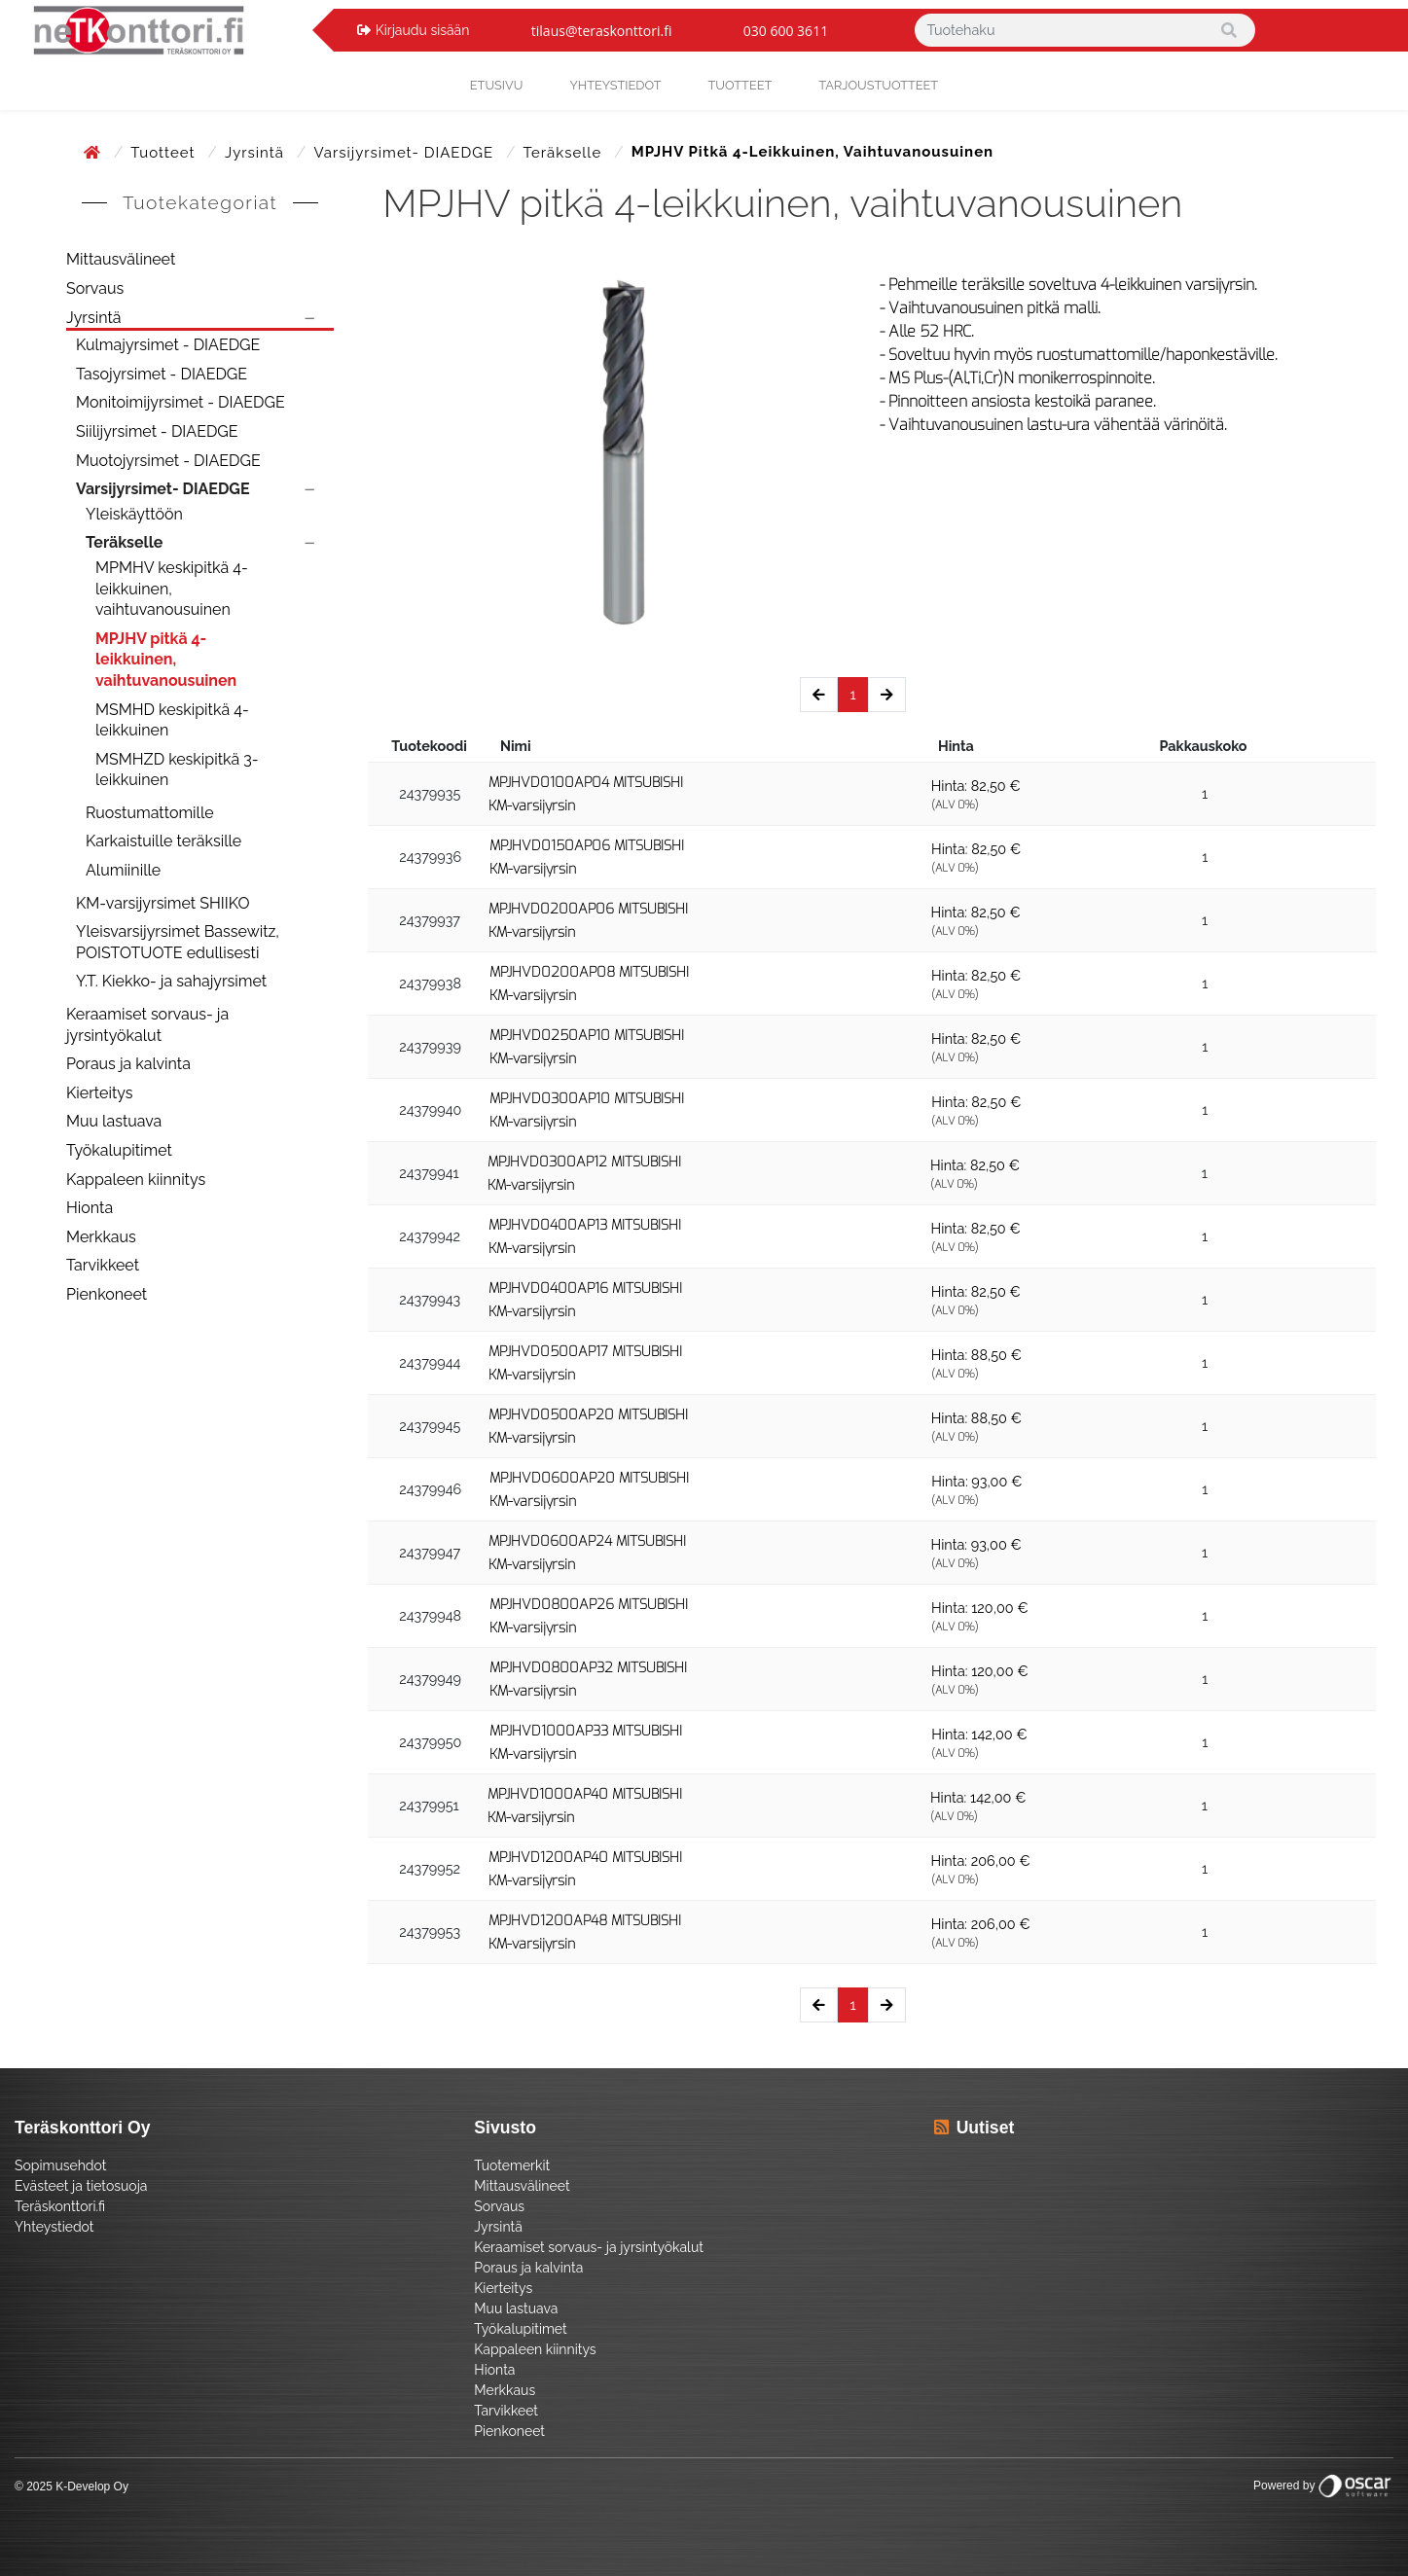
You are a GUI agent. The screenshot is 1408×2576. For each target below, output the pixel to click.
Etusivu (496, 85)
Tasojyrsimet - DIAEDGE (161, 374)
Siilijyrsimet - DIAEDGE (157, 431)
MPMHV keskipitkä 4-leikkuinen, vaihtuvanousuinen (171, 588)
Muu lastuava (114, 1121)
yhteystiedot (615, 85)
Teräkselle (564, 152)
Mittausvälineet (120, 259)
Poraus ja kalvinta (128, 1064)
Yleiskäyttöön (134, 514)
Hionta (89, 1208)
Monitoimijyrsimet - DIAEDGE (180, 402)
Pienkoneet (106, 1294)
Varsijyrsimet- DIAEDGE (405, 152)
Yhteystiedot (54, 2227)
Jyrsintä (257, 152)
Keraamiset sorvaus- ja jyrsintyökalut (147, 1025)
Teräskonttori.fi (60, 2206)
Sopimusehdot (60, 2165)
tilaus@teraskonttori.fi (601, 30)
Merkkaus (101, 1237)
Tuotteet (740, 85)
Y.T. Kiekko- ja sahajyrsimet (171, 981)
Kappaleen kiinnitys (135, 1179)
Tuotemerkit (512, 2165)
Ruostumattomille (150, 813)
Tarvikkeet (102, 1265)
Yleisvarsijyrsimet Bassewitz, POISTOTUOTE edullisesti (177, 942)
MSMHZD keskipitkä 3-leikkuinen (177, 770)
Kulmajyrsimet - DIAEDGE (168, 345)
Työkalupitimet (119, 1150)
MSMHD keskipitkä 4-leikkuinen (172, 720)
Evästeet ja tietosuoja (81, 2186)
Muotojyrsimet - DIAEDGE (168, 460)
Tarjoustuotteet (878, 85)
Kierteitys (99, 1093)
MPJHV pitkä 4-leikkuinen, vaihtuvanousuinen (165, 659)
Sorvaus (95, 288)
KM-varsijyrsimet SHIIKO (162, 903)
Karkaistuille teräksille (163, 841)
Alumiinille (123, 870)
